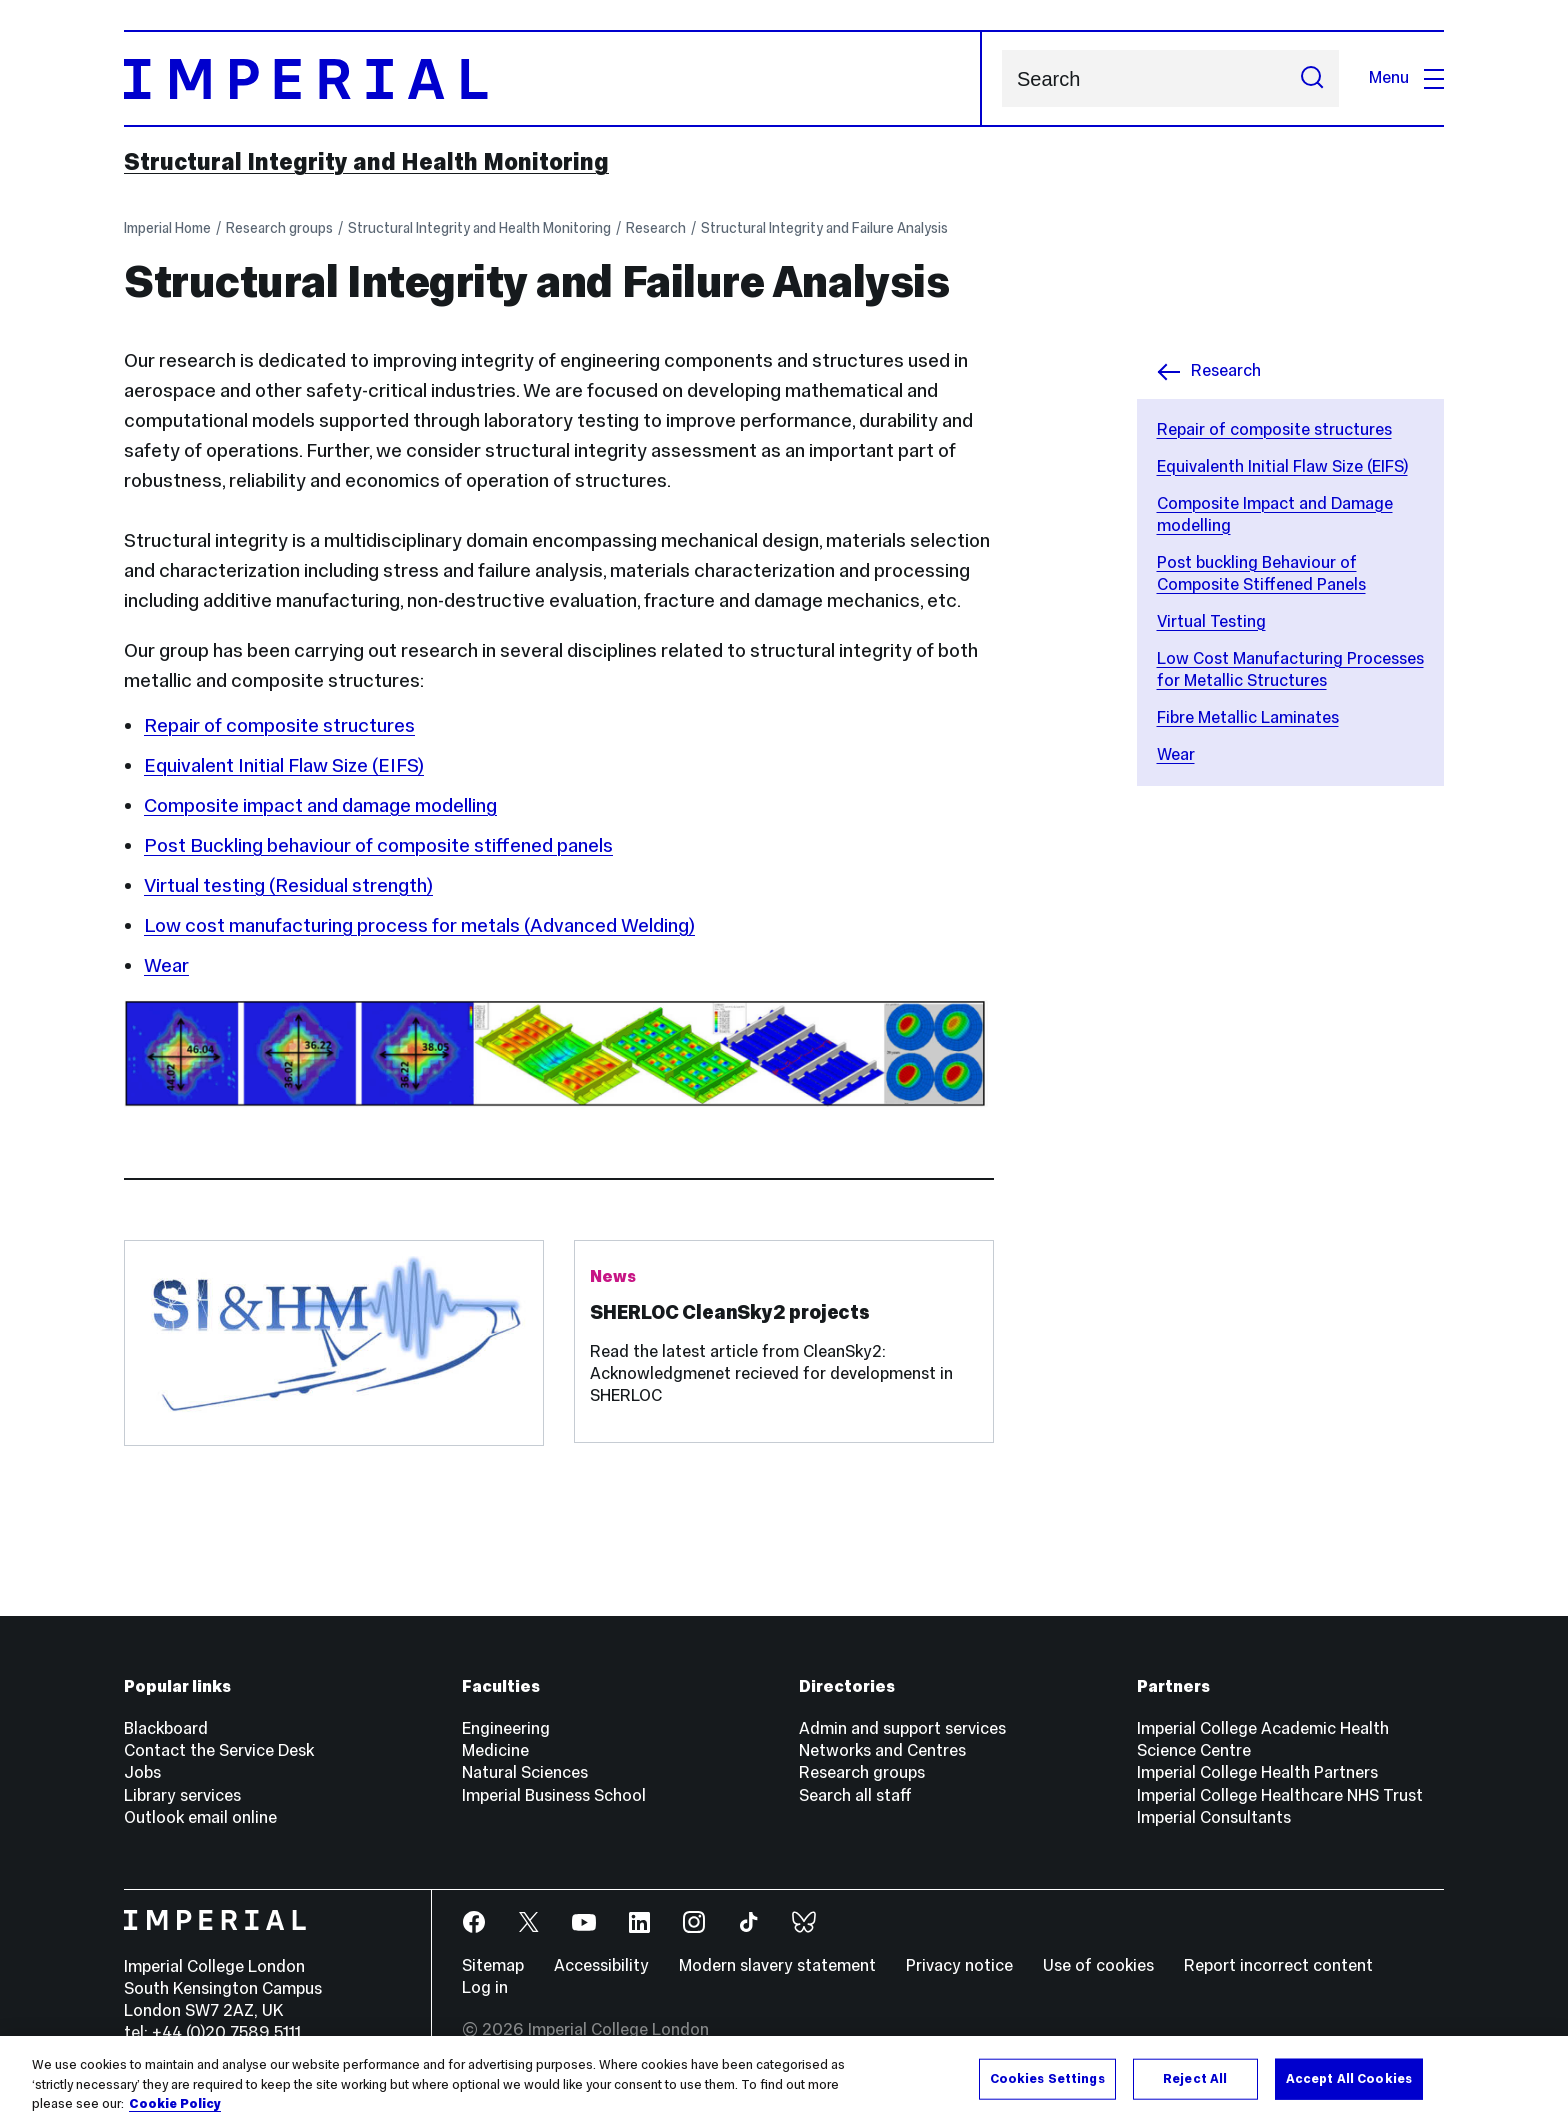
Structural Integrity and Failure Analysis (824, 228)
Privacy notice (959, 1965)
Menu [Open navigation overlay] (1406, 77)
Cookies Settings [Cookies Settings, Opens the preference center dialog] (1047, 2078)
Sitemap (493, 1965)
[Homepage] (553, 78)
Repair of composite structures (1274, 429)
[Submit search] (1312, 78)
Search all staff (855, 1795)
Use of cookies (1098, 1965)
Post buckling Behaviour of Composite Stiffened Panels (1261, 573)
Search (1001, 78)
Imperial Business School (554, 1795)
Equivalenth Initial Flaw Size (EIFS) (1282, 466)
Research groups (279, 228)
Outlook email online (200, 1817)
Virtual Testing (1211, 621)
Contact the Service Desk (219, 1750)
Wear (1176, 754)
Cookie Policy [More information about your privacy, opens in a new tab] (175, 2104)
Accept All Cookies (1349, 2078)
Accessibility (601, 1965)
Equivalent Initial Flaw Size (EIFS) (284, 765)
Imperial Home (167, 228)
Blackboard (166, 1728)
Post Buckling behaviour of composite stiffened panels (378, 845)
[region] (784, 2080)
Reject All (1195, 2078)
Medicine (495, 1750)
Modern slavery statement (777, 1965)
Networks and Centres (882, 1750)
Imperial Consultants (1214, 1817)
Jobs (142, 1772)
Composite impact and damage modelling (320, 805)
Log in (485, 1987)
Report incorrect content (1278, 1965)
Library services (182, 1795)
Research (656, 228)
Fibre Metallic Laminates (1248, 717)
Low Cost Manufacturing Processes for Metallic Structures (1290, 669)
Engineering (506, 1728)
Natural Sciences (525, 1772)
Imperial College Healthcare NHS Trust (1280, 1795)
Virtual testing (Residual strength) (288, 885)
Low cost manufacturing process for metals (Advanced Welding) (419, 925)
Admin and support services (902, 1728)
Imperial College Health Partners (1257, 1772)
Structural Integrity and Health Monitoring (366, 162)
